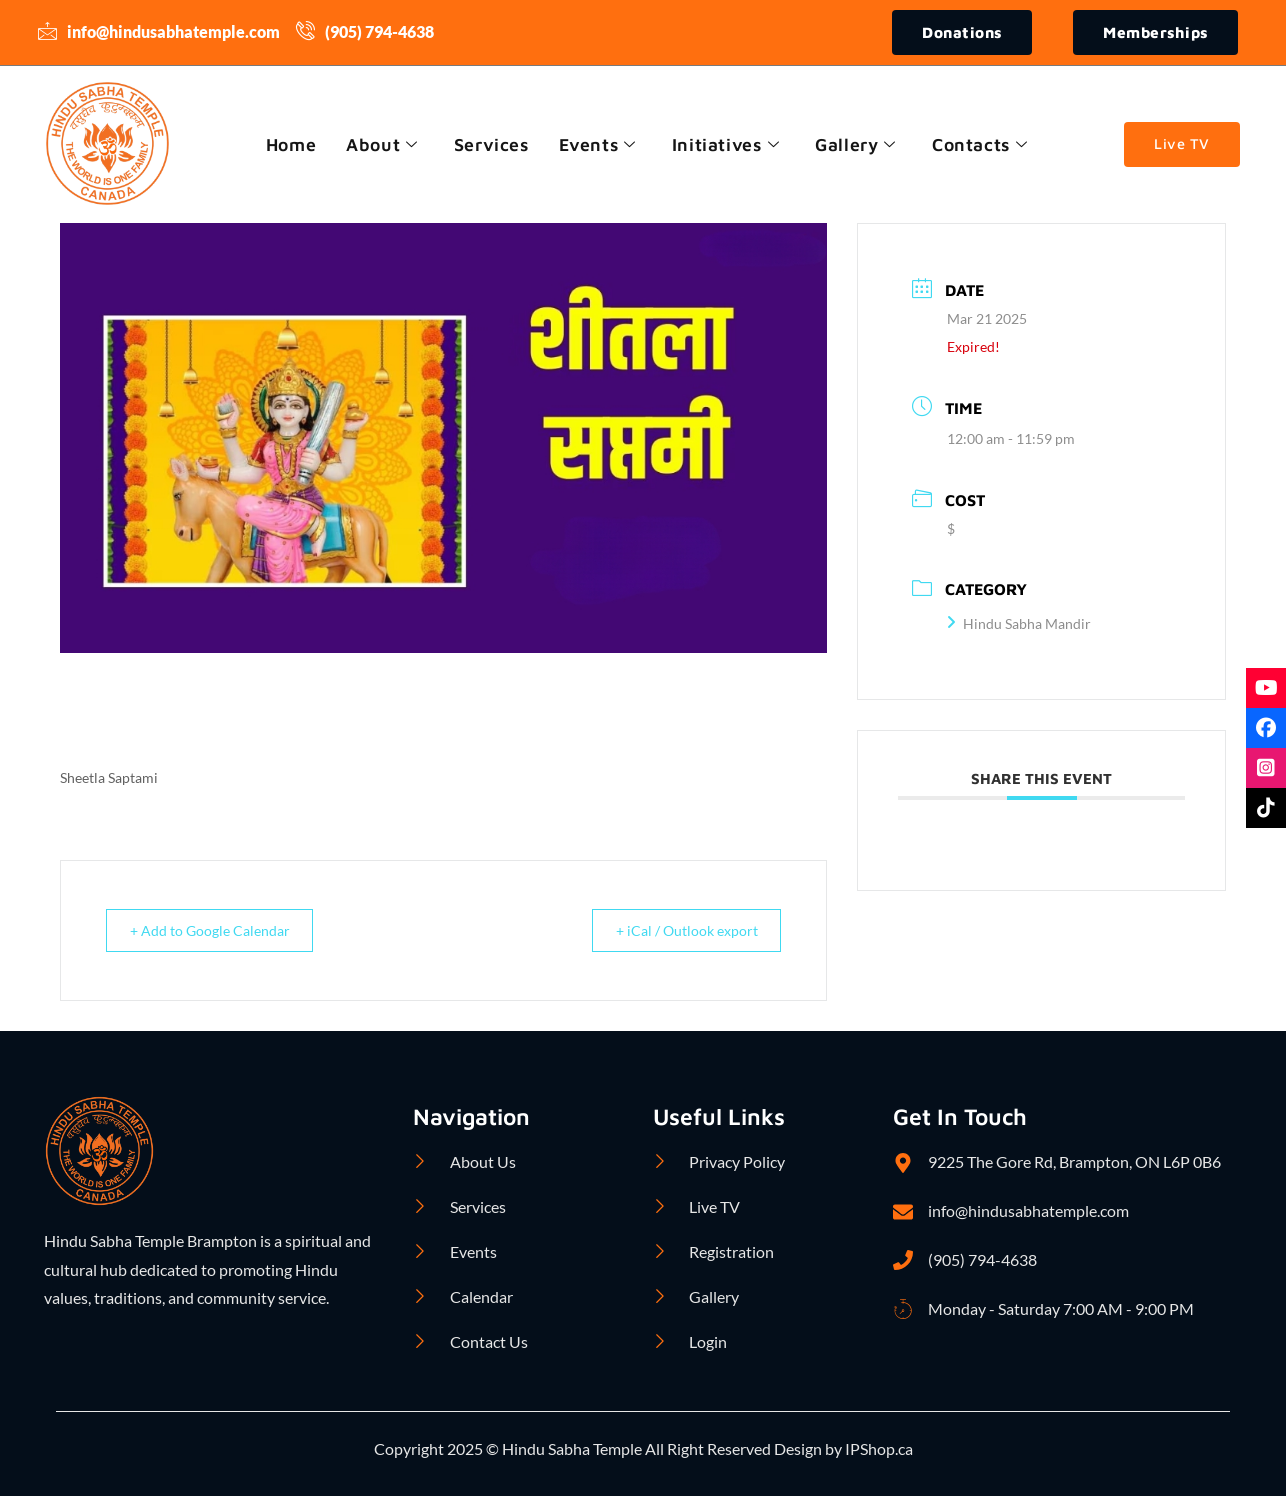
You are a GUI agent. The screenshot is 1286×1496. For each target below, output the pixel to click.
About (379, 144)
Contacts (983, 144)
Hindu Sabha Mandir (1019, 624)
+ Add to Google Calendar (219, 931)
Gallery (858, 144)
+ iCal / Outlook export (676, 931)
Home (287, 144)
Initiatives (727, 144)
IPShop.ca (877, 1449)
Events (597, 144)
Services (490, 144)
